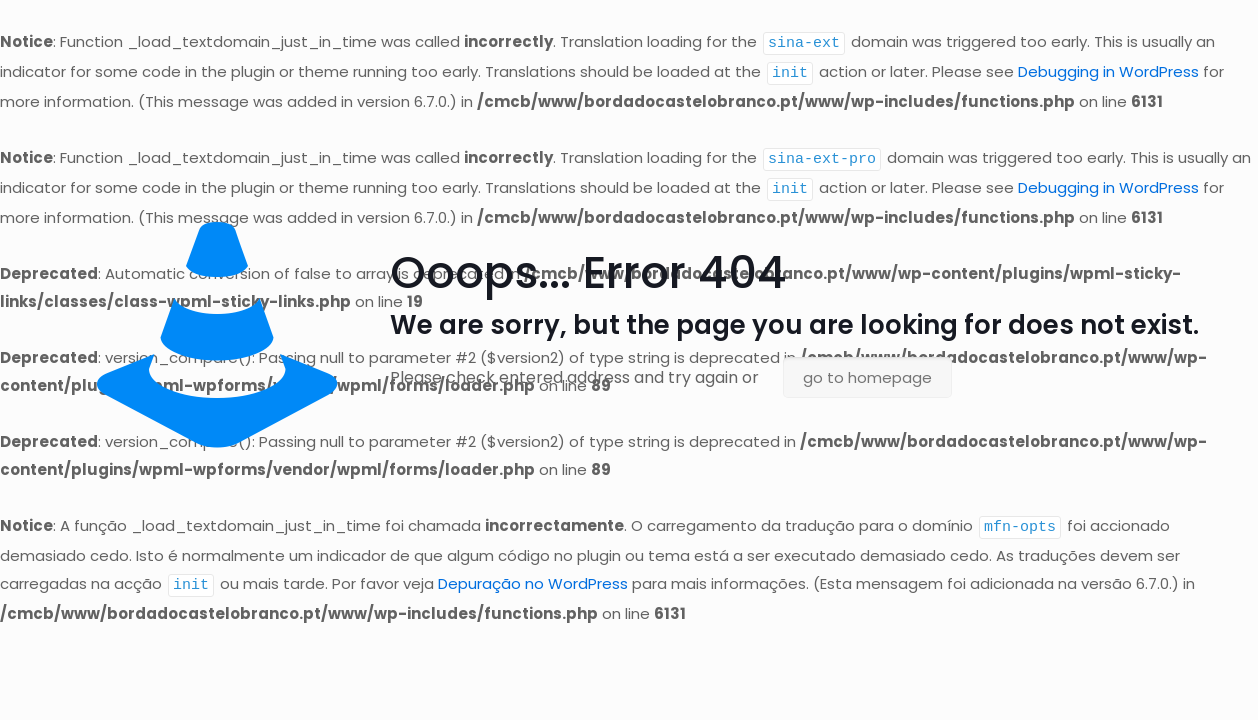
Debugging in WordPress (1108, 71)
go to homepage (867, 377)
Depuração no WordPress (533, 579)
